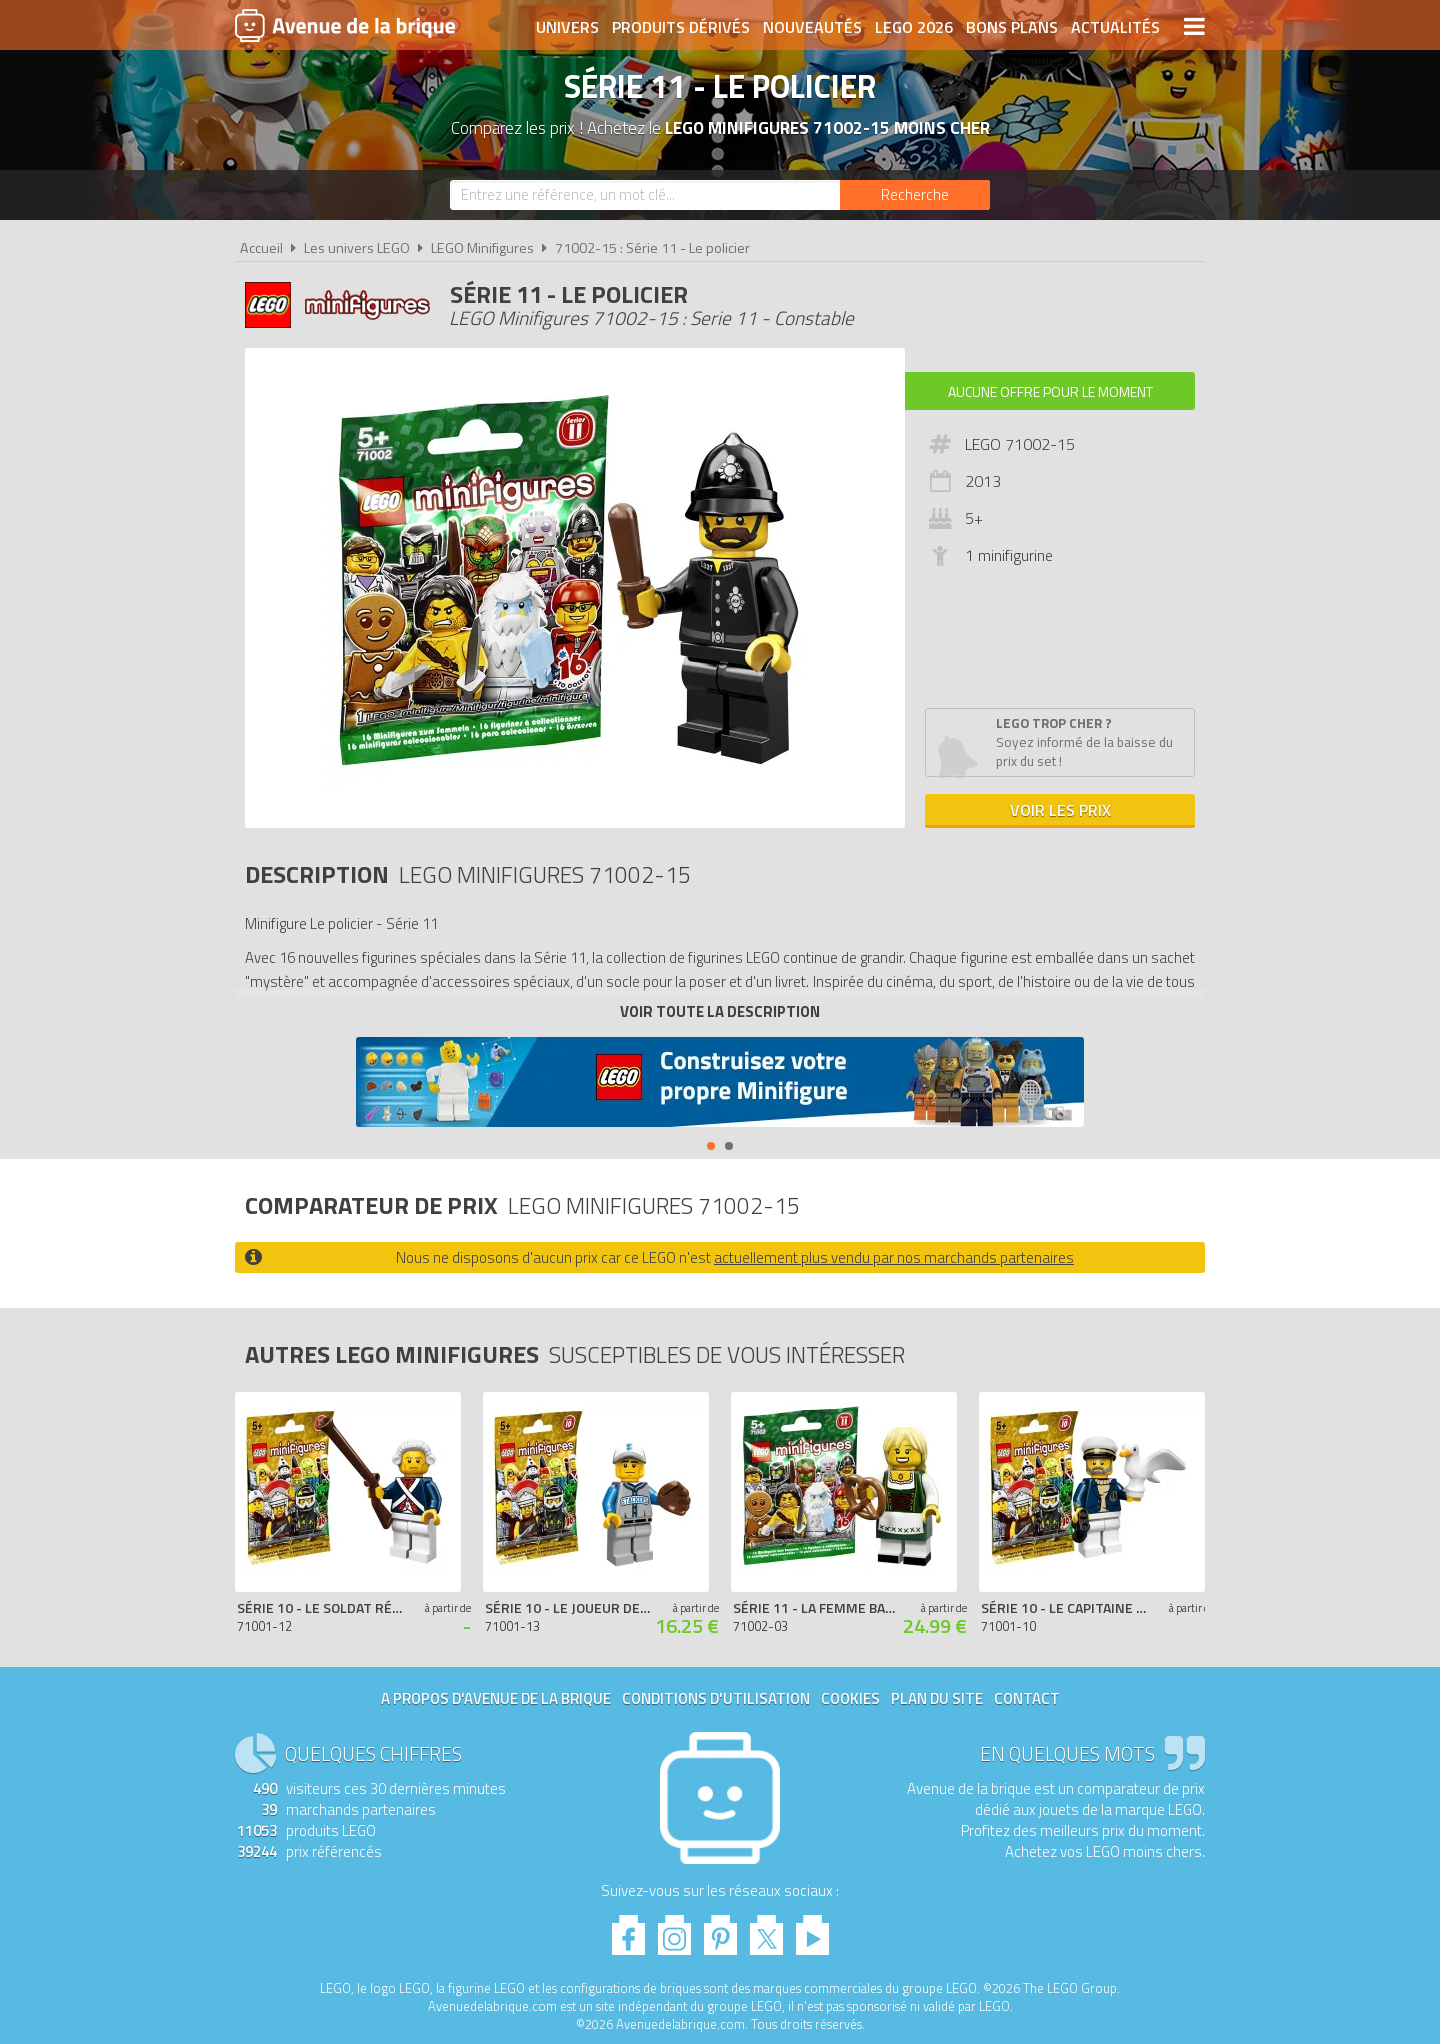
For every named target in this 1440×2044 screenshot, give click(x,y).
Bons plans (1012, 27)
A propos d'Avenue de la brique (496, 1698)
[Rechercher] (915, 195)
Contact (1027, 1698)
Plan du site (937, 1698)
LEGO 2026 (914, 27)
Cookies (850, 1698)
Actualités (1115, 27)
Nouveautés (812, 27)
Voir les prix (1060, 810)
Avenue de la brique (345, 25)
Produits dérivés (681, 27)
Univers (567, 27)
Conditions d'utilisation (716, 1698)
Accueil (261, 248)
